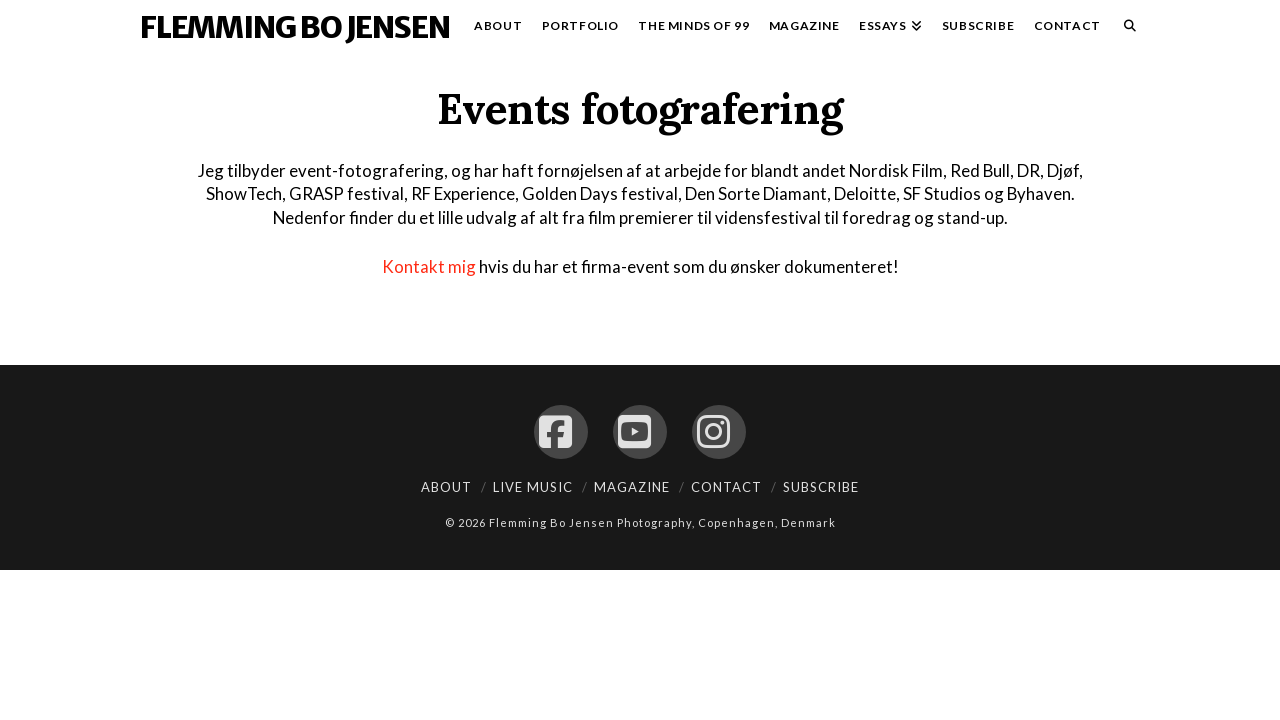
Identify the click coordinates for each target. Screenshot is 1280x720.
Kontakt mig (429, 266)
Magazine (632, 487)
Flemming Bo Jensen (294, 27)
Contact (726, 487)
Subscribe (821, 487)
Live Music (533, 487)
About (446, 487)
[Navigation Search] (1125, 30)
